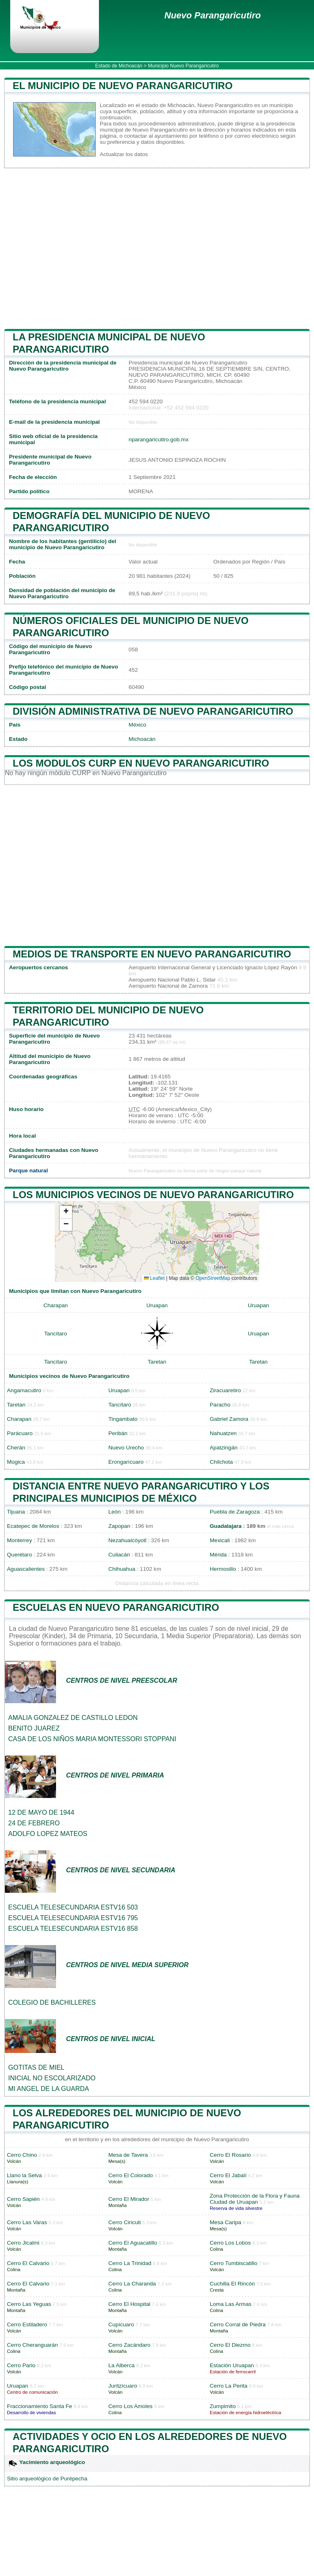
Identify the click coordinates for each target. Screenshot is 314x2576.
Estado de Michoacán (118, 66)
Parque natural (28, 1170)
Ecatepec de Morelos (33, 1526)
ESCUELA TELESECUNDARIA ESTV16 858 (73, 1928)
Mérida (218, 1555)
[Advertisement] (157, 249)
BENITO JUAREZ (34, 1728)
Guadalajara (226, 1526)
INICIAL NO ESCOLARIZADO (52, 2078)
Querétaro (19, 1555)
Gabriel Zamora (229, 1419)
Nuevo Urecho (126, 1448)
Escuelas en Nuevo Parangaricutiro (116, 1607)
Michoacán (142, 739)
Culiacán (119, 1555)
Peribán (118, 1433)
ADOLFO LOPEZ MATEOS (47, 1833)
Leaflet (154, 1278)
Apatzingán (224, 1448)
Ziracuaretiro (225, 1390)
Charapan (55, 1305)
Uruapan (157, 1305)
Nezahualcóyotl (127, 1540)
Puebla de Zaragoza (235, 1512)
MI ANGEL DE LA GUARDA (48, 2088)
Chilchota (221, 1462)
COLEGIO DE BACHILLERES (52, 2002)
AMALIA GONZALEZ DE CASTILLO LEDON (73, 1717)
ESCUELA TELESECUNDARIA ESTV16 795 (73, 1917)
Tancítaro (55, 1333)
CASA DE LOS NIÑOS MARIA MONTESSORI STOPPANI (92, 1738)
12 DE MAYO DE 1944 (41, 1812)
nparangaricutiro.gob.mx (159, 439)
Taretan (157, 1362)
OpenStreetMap (212, 1278)
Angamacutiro (24, 1390)
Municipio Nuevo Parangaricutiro (183, 66)
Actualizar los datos (124, 154)
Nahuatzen (223, 1433)
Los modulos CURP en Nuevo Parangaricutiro (141, 763)
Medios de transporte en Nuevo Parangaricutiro (152, 953)
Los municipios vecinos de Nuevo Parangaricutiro (153, 1194)
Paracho (220, 1405)
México (137, 725)
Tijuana (16, 1512)
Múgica (16, 1462)
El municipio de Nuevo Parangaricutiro (123, 85)
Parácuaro (20, 1433)
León (114, 1512)
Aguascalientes (26, 1569)
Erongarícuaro (126, 1462)
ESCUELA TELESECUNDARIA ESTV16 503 (73, 1907)
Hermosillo (223, 1569)
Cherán (16, 1448)
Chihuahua (121, 1569)
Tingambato (122, 1419)
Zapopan (119, 1526)
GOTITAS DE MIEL (36, 2067)
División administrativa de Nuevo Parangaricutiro (153, 711)
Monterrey (19, 1540)
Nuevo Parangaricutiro (212, 15)
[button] (66, 1212)
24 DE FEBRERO (34, 1823)
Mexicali (220, 1540)
